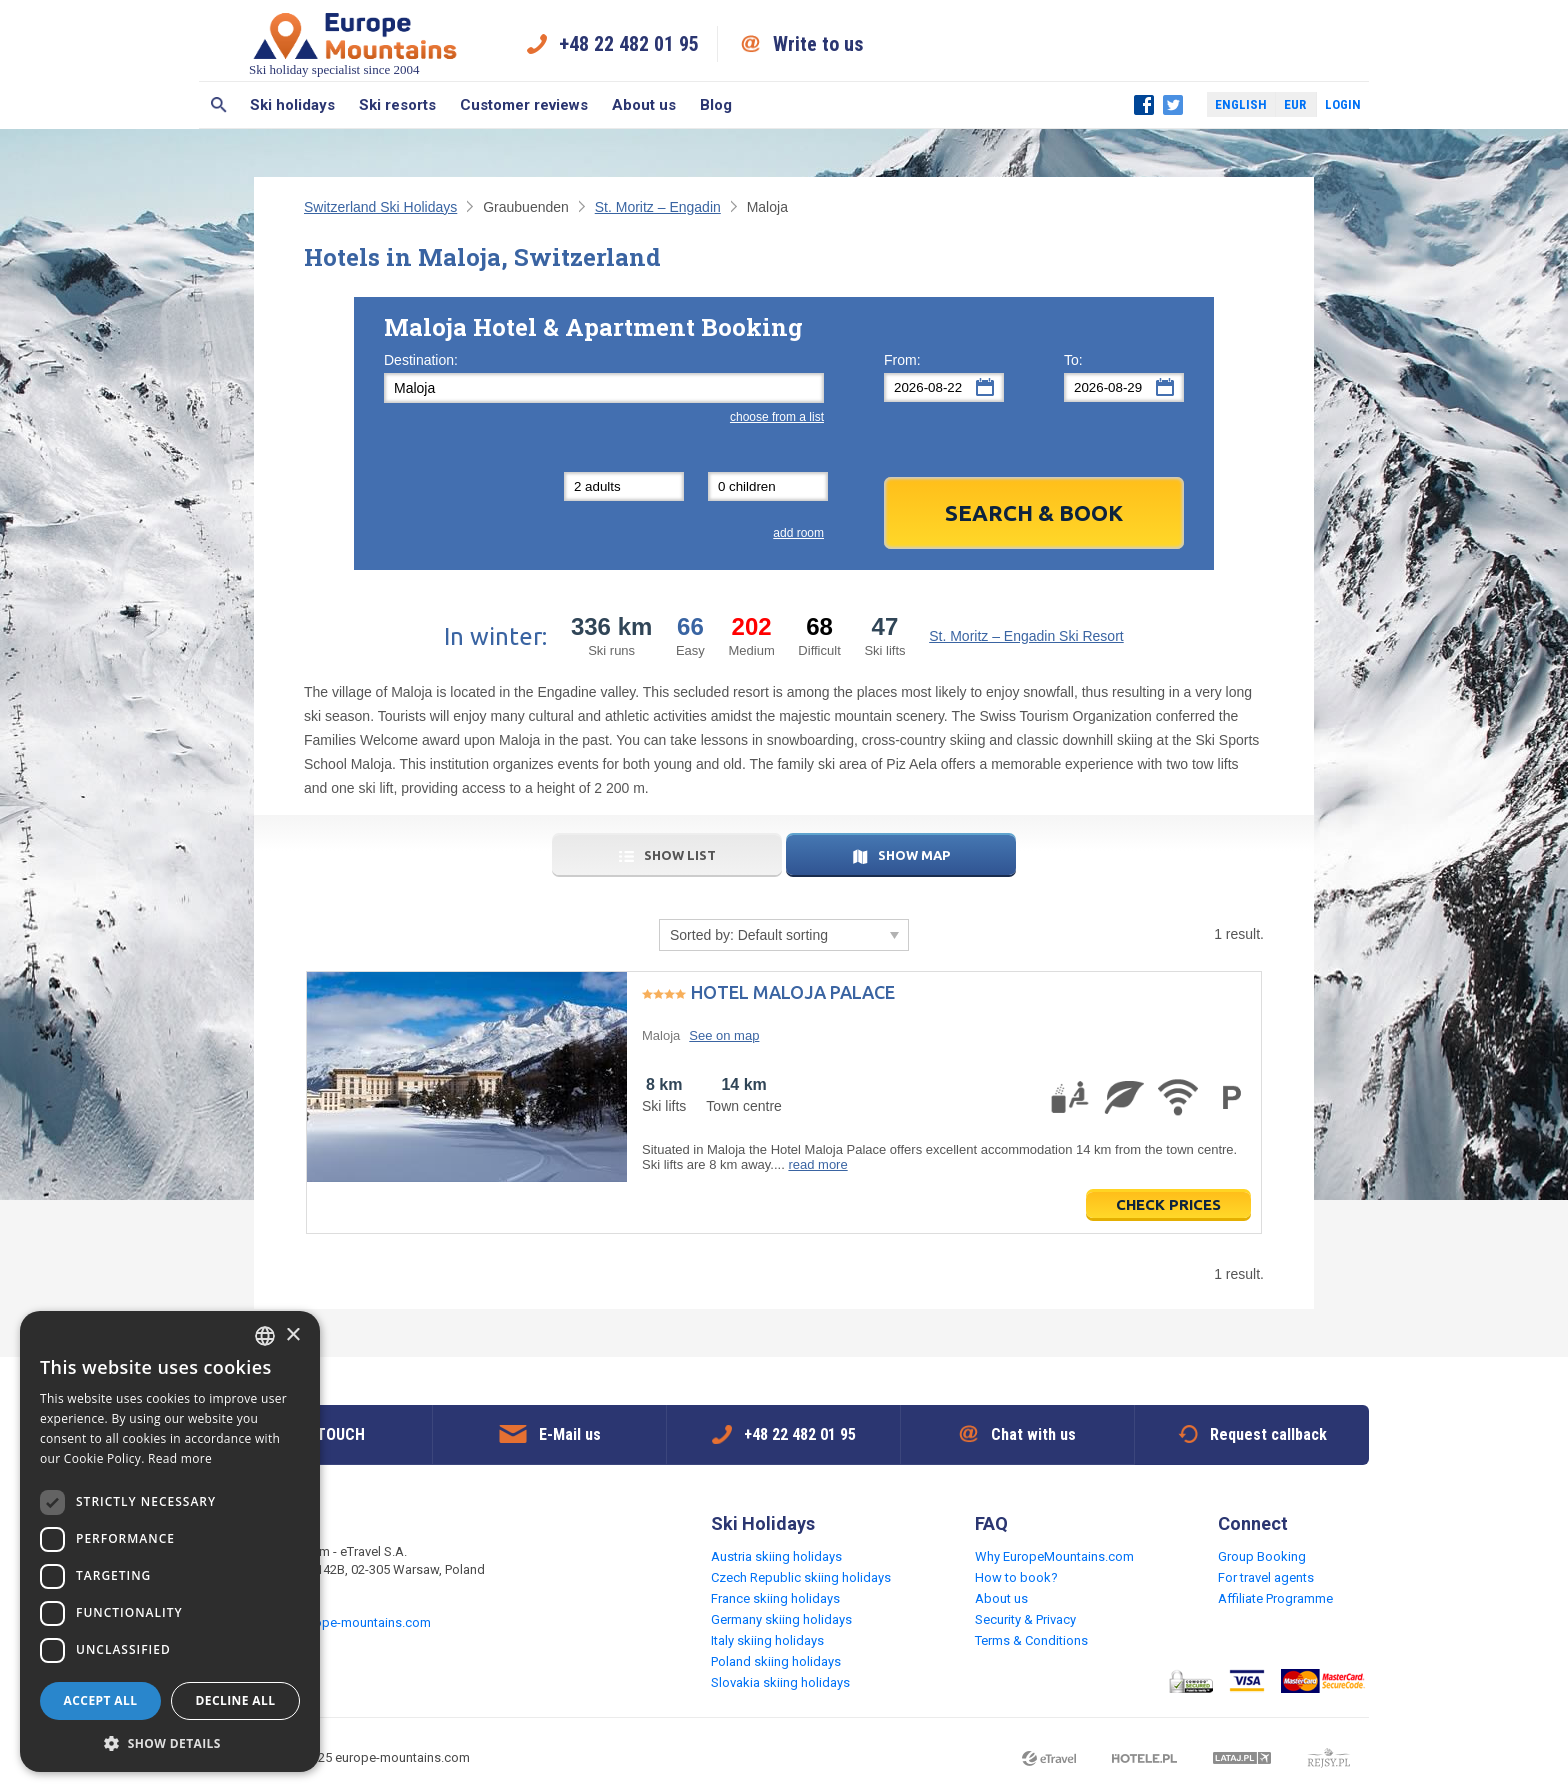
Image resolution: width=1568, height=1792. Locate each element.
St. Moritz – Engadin (658, 207)
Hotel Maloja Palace (793, 992)
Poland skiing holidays (776, 1661)
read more (817, 1164)
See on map (724, 1035)
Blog (716, 105)
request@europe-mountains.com (335, 1622)
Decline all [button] (236, 1700)
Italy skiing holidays (767, 1640)
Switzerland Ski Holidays (380, 207)
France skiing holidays (775, 1598)
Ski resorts (397, 105)
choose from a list (777, 417)
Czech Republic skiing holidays (801, 1577)
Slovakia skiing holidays (780, 1682)
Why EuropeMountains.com (1054, 1556)
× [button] (292, 1335)
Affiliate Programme (1275, 1598)
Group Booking (1262, 1556)
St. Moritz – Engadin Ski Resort (1026, 636)
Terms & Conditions (1031, 1640)
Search (218, 105)
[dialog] (170, 1541)
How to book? (1016, 1577)
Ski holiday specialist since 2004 (355, 43)
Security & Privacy (1025, 1619)
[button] (170, 1742)
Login (1343, 104)
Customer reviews (524, 105)
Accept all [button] (101, 1700)
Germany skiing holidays (781, 1619)
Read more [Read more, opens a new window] (180, 1458)
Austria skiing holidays (776, 1556)
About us (644, 105)
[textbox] (604, 388)
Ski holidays (292, 105)
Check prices (1168, 1204)
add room (798, 533)
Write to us (818, 44)
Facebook (1144, 105)
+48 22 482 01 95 (629, 44)
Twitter (1173, 105)
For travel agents (1266, 1577)
